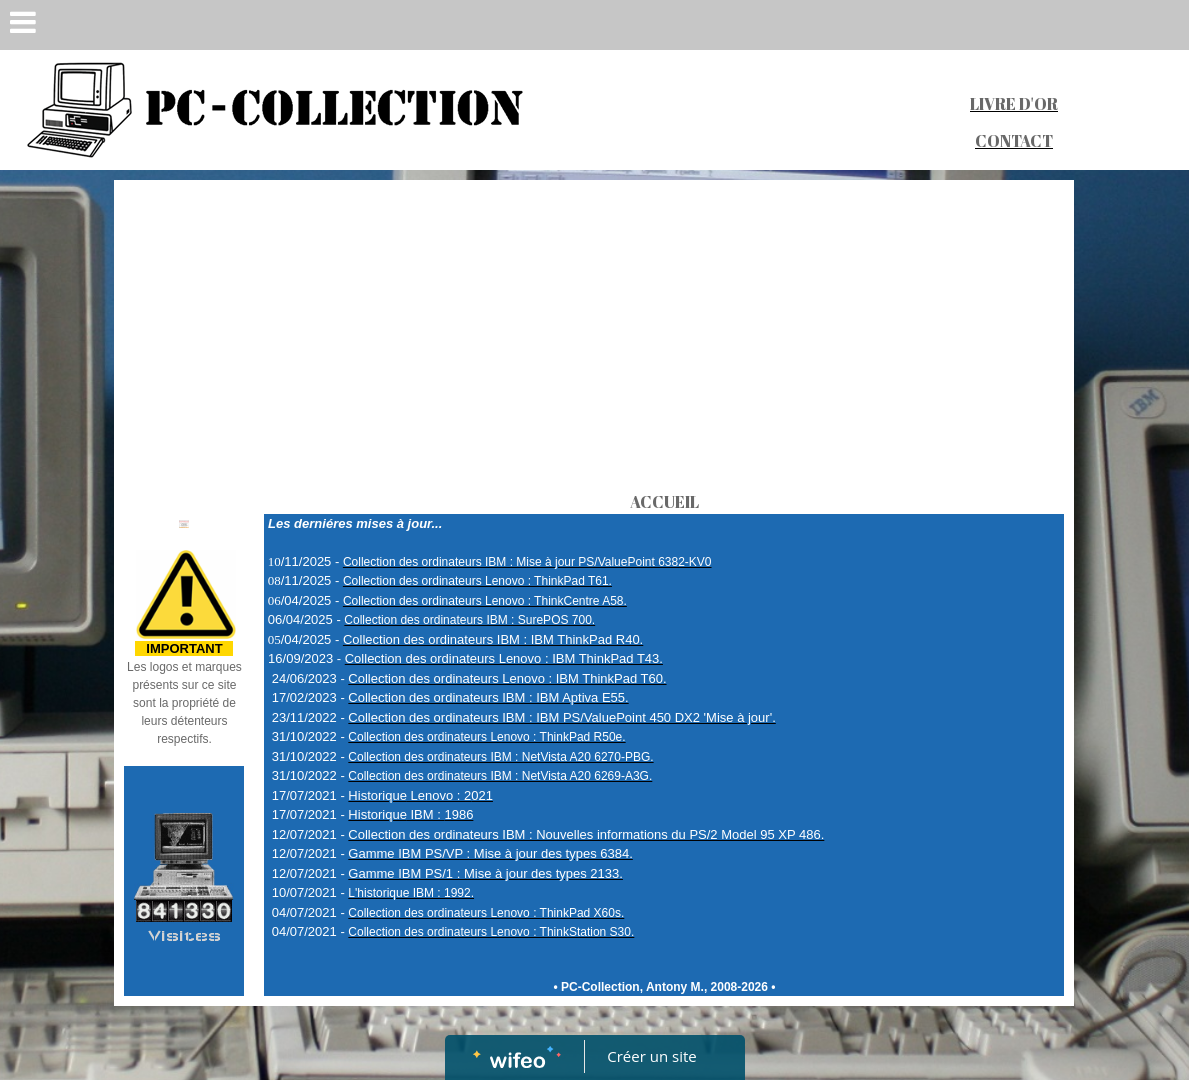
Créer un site (651, 1056)
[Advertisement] (594, 340)
